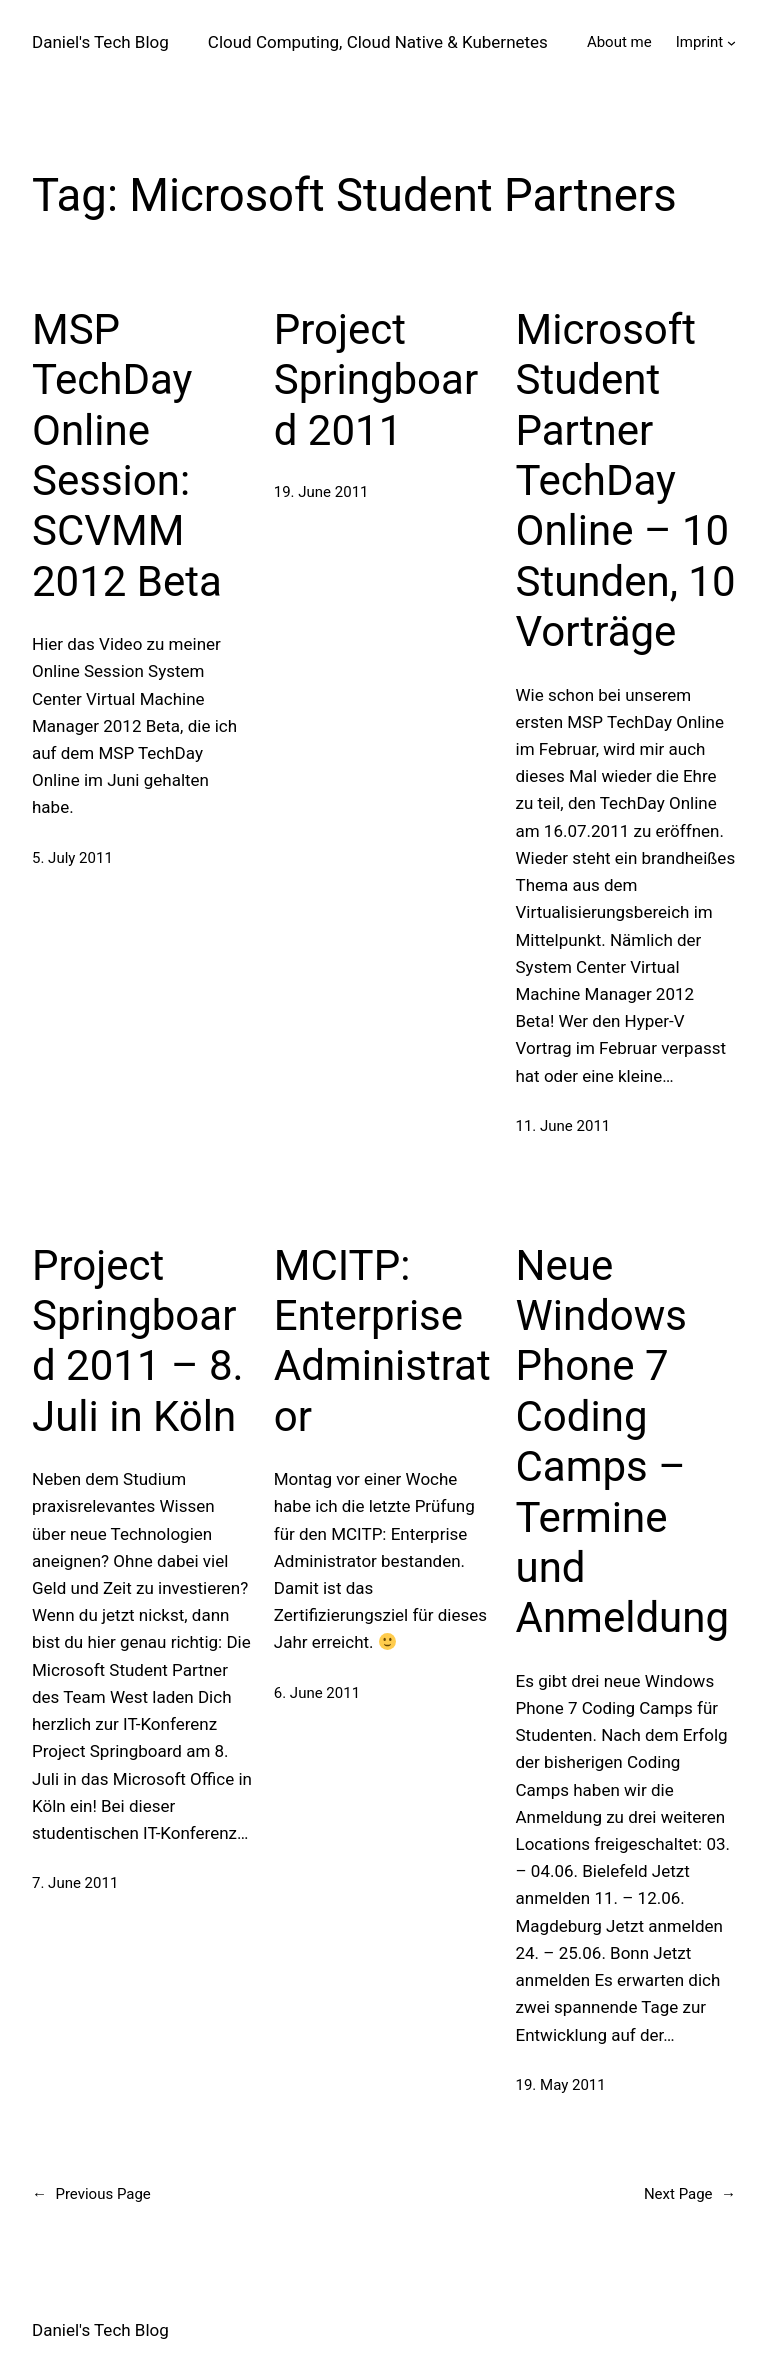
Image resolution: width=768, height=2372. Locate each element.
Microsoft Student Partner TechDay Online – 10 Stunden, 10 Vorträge (626, 480)
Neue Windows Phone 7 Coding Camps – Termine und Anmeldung (623, 1442)
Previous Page (91, 2194)
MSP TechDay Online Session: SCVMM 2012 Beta (127, 455)
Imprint (700, 42)
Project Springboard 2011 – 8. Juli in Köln (138, 1341)
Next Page (690, 2194)
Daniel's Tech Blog (100, 42)
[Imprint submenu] (731, 42)
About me (619, 42)
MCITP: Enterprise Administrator (382, 1341)
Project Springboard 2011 (376, 380)
